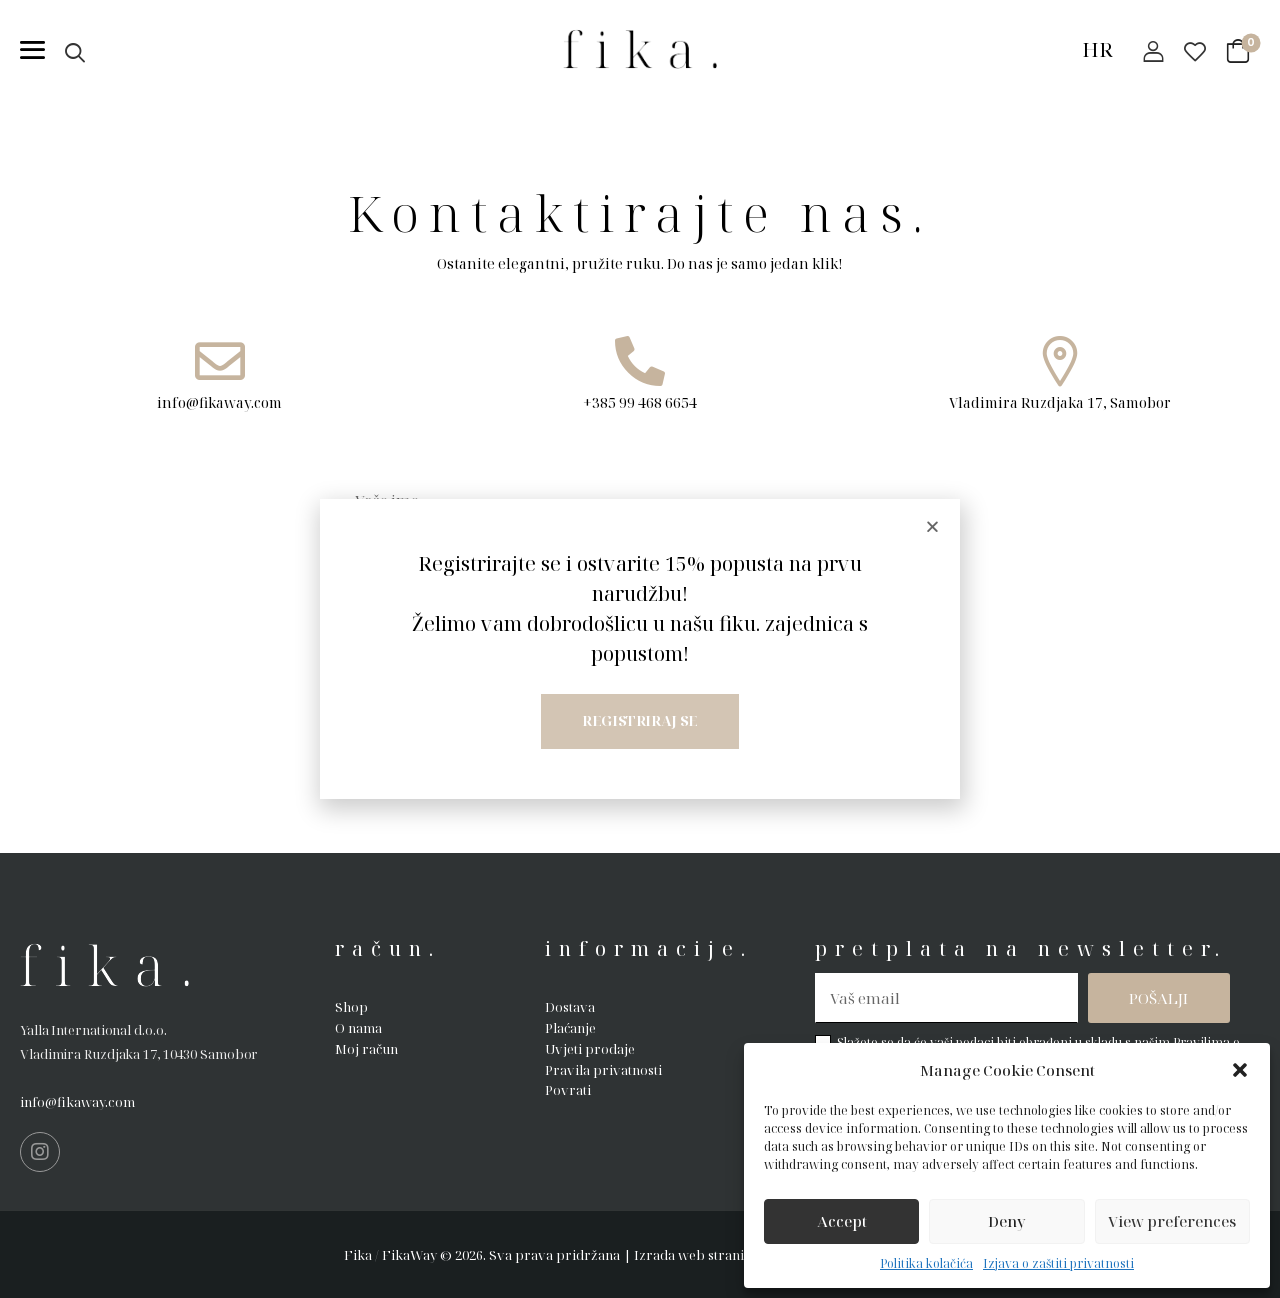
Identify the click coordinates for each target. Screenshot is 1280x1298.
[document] (640, 649)
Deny (1007, 1221)
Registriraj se (640, 720)
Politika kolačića (926, 1263)
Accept (842, 1221)
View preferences (1172, 1221)
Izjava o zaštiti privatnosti (1058, 1263)
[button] (1240, 1070)
